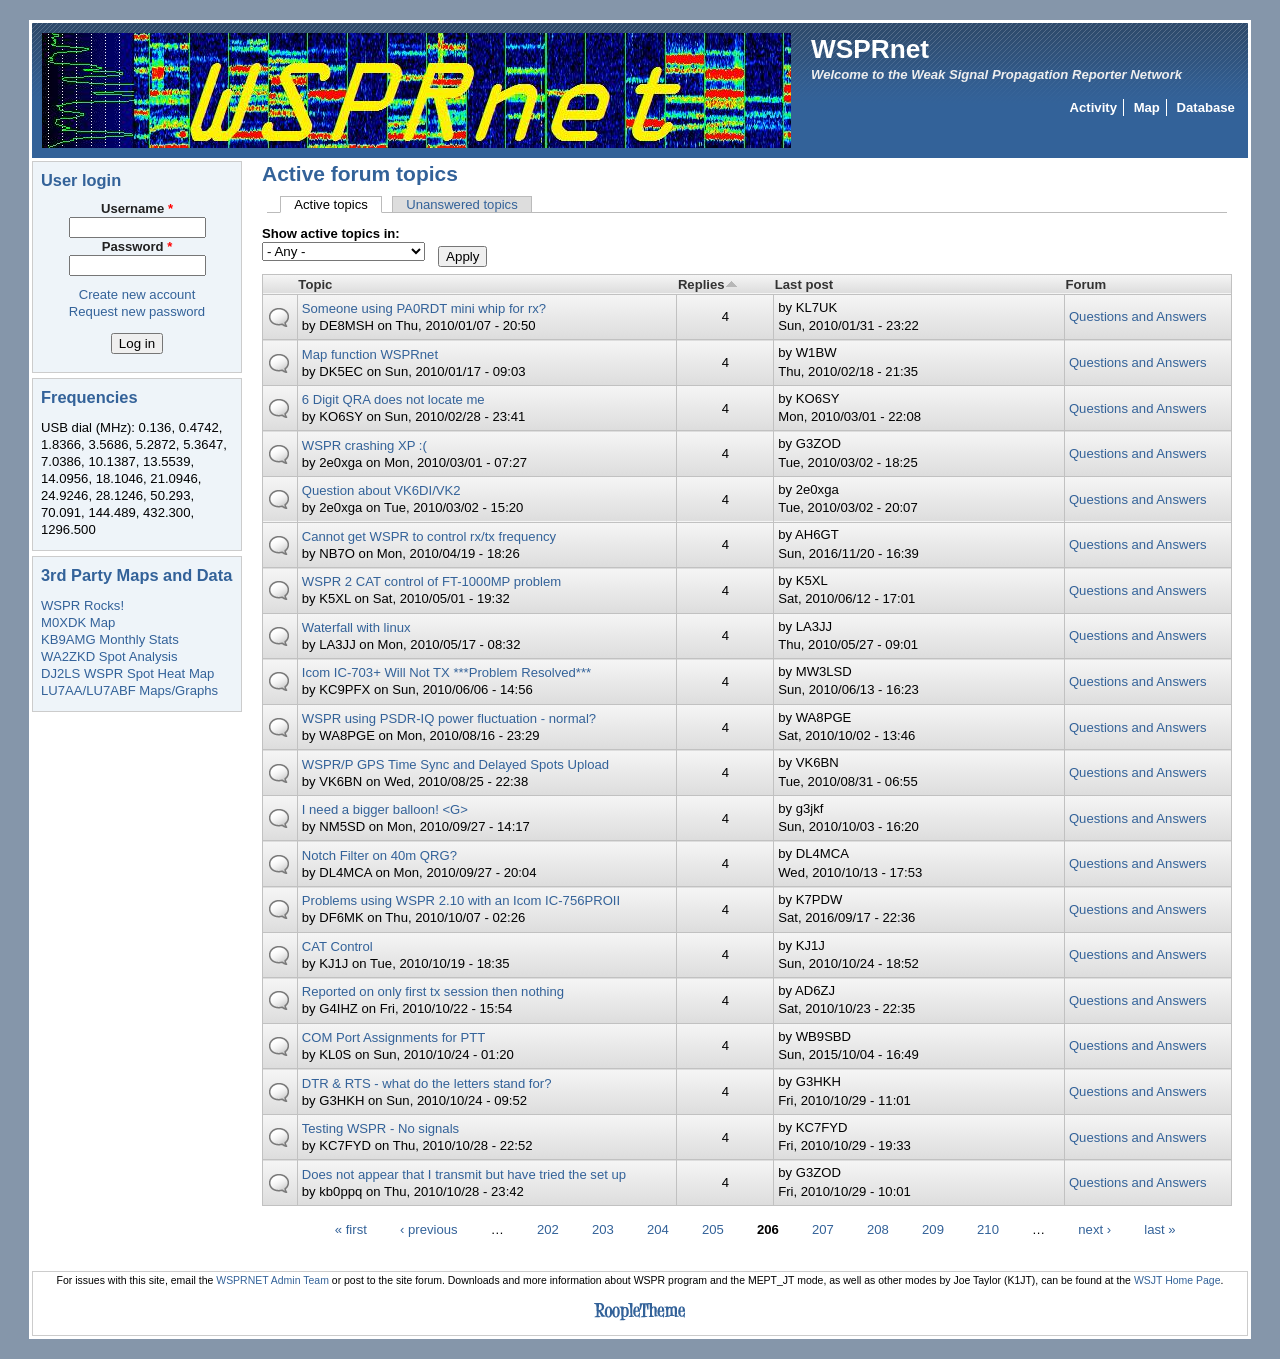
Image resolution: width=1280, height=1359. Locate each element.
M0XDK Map (78, 622)
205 (713, 1229)
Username (137, 208)
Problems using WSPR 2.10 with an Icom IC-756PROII (461, 900)
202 (548, 1229)
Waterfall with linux (356, 627)
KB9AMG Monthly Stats (110, 639)
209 (933, 1229)
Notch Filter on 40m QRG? (379, 855)
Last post (804, 284)
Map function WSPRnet (370, 354)
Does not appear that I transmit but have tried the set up (464, 1174)
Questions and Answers (1138, 316)
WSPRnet (870, 49)
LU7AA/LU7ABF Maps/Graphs (129, 690)
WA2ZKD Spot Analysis (109, 656)
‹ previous (429, 1229)
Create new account (137, 294)
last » (1159, 1229)
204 (658, 1229)
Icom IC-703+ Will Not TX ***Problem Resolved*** (446, 672)
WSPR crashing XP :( (364, 445)
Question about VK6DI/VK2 (381, 490)
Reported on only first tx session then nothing (433, 991)
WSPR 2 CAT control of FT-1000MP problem (431, 581)
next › (1094, 1229)
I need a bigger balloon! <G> (385, 809)
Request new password (137, 311)
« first (351, 1229)
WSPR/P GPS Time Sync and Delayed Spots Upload (455, 764)
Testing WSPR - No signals (380, 1128)
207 (823, 1229)
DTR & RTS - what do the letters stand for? (427, 1083)
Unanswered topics (462, 204)
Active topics (338, 204)
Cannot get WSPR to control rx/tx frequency (429, 536)
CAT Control (337, 946)
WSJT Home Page (1177, 1280)
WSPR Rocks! (82, 605)
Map (1147, 107)
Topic (315, 284)
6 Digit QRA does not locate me (393, 399)
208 (878, 1229)
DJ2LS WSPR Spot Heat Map (127, 673)
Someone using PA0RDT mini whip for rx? (424, 308)
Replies (708, 284)
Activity (1093, 107)
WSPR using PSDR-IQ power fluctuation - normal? (449, 718)
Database (1206, 107)
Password (137, 246)
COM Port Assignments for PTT (394, 1037)
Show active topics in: (331, 233)
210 (988, 1229)
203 (603, 1229)
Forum (1085, 284)
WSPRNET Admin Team (272, 1280)
